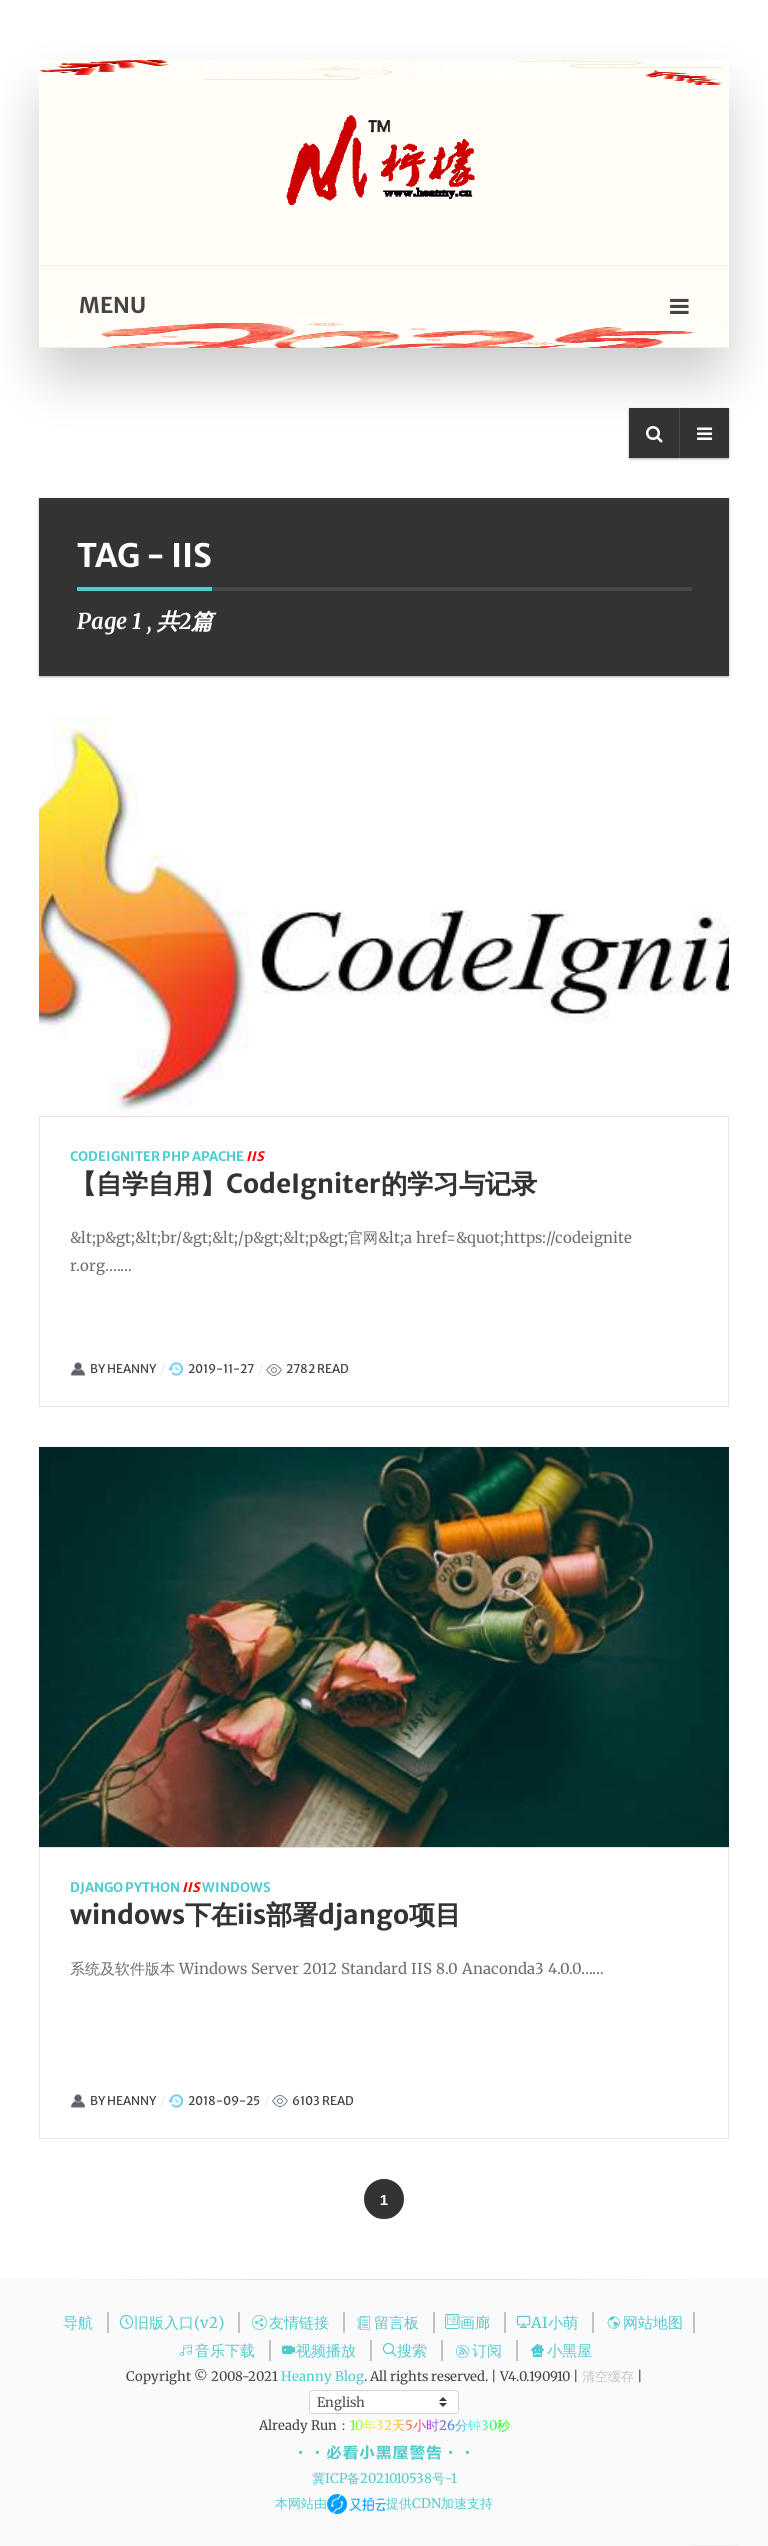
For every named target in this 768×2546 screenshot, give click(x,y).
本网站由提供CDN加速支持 (384, 2503)
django (48, 1887)
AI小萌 (549, 2322)
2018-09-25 (176, 2100)
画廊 (469, 2322)
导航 (80, 2322)
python (104, 1887)
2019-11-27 (193, 1368)
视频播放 (320, 2350)
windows (188, 1887)
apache (190, 1156)
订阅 (480, 2350)
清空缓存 (608, 2376)
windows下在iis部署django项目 (217, 1914)
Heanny (103, 1368)
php (148, 1156)
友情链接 (292, 2322)
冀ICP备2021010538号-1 (384, 2478)
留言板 (390, 2322)
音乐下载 (218, 2350)
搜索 (406, 2350)
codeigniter (87, 1156)
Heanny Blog (322, 2376)
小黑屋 (561, 2350)
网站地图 (644, 2322)
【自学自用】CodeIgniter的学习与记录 (275, 1183)
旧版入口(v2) (173, 2322)
